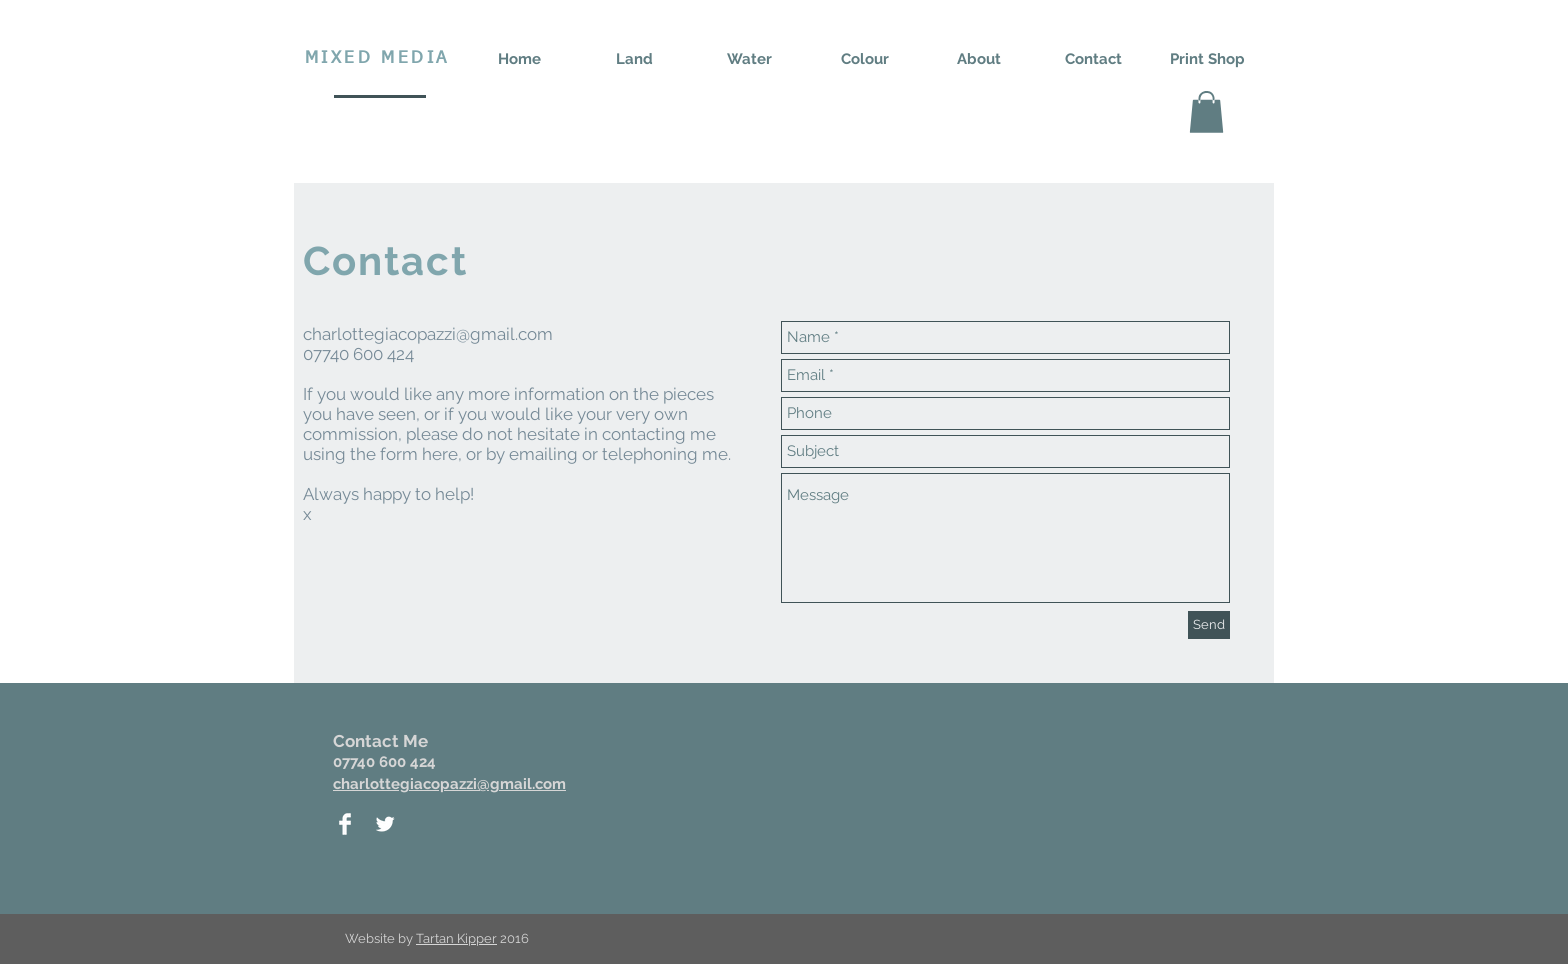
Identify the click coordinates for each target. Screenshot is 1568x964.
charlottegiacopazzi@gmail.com (428, 334)
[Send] (1209, 625)
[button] (1206, 112)
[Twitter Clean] (385, 824)
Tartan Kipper (456, 938)
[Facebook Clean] (345, 824)
